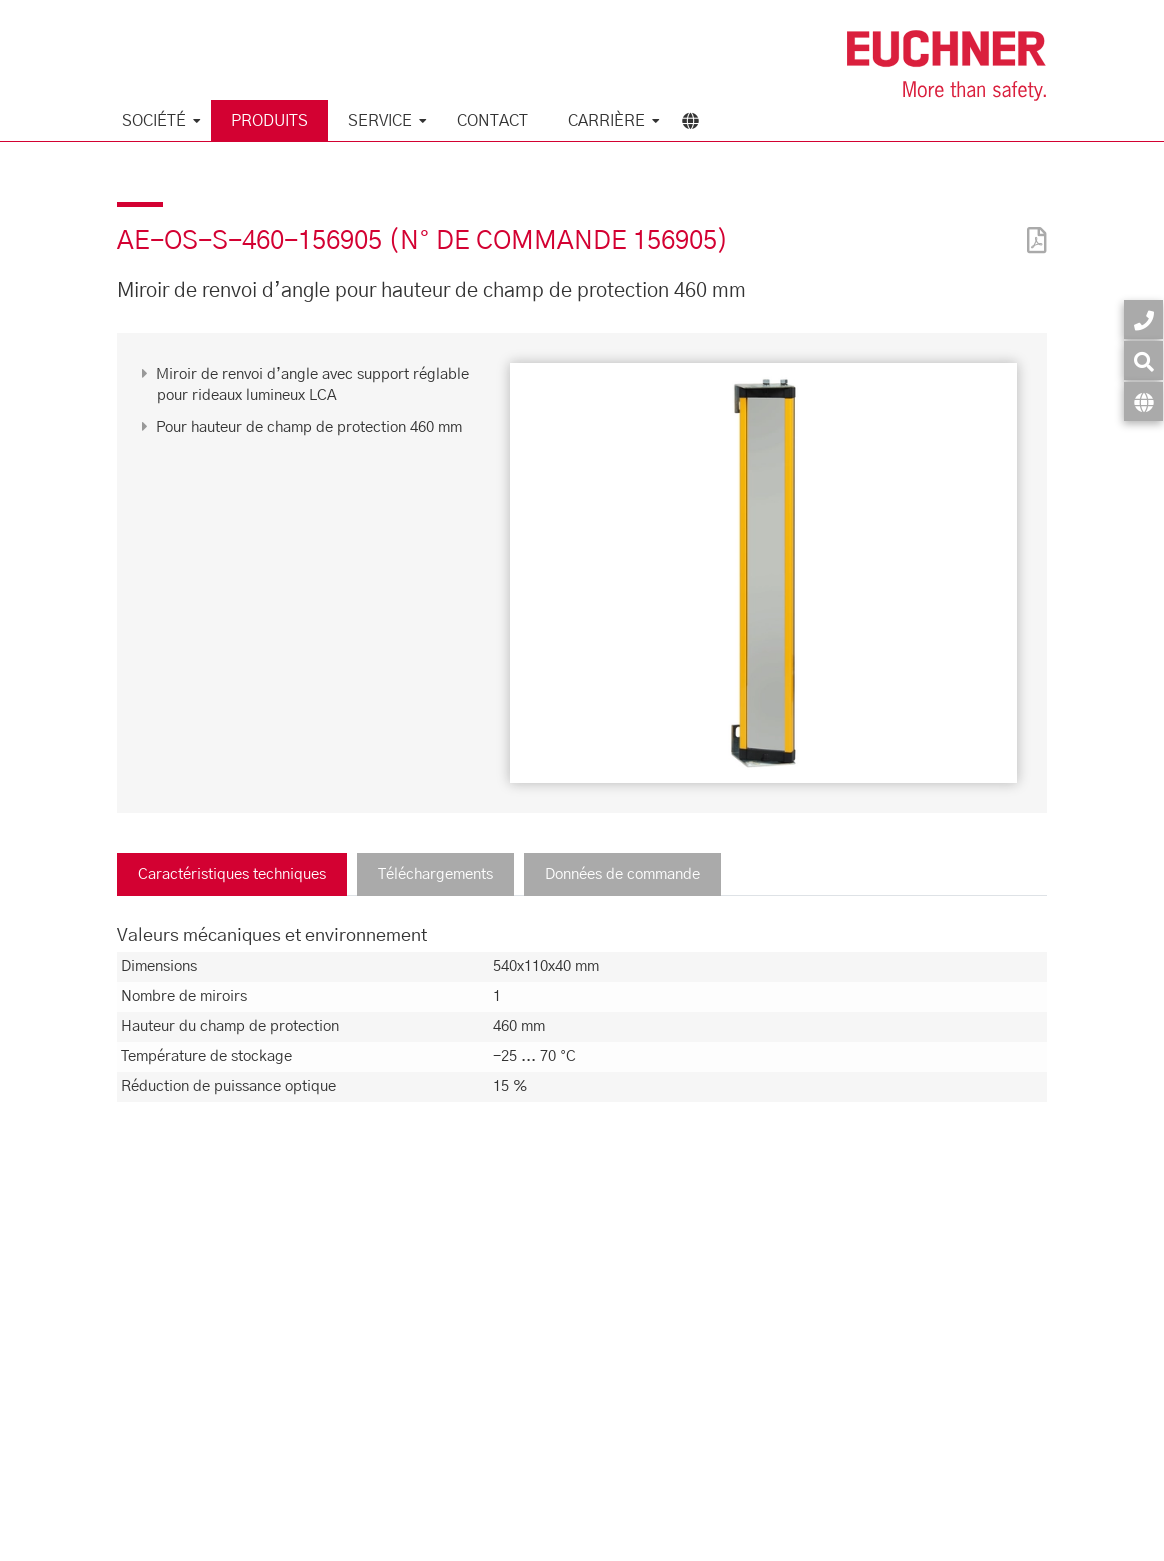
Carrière (606, 121)
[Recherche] (1143, 360)
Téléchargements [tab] (435, 874)
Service (380, 121)
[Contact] (1143, 319)
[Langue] (1143, 401)
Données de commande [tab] (622, 874)
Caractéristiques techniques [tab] (232, 874)
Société (154, 121)
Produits (269, 121)
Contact (492, 121)
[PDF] (1032, 227)
